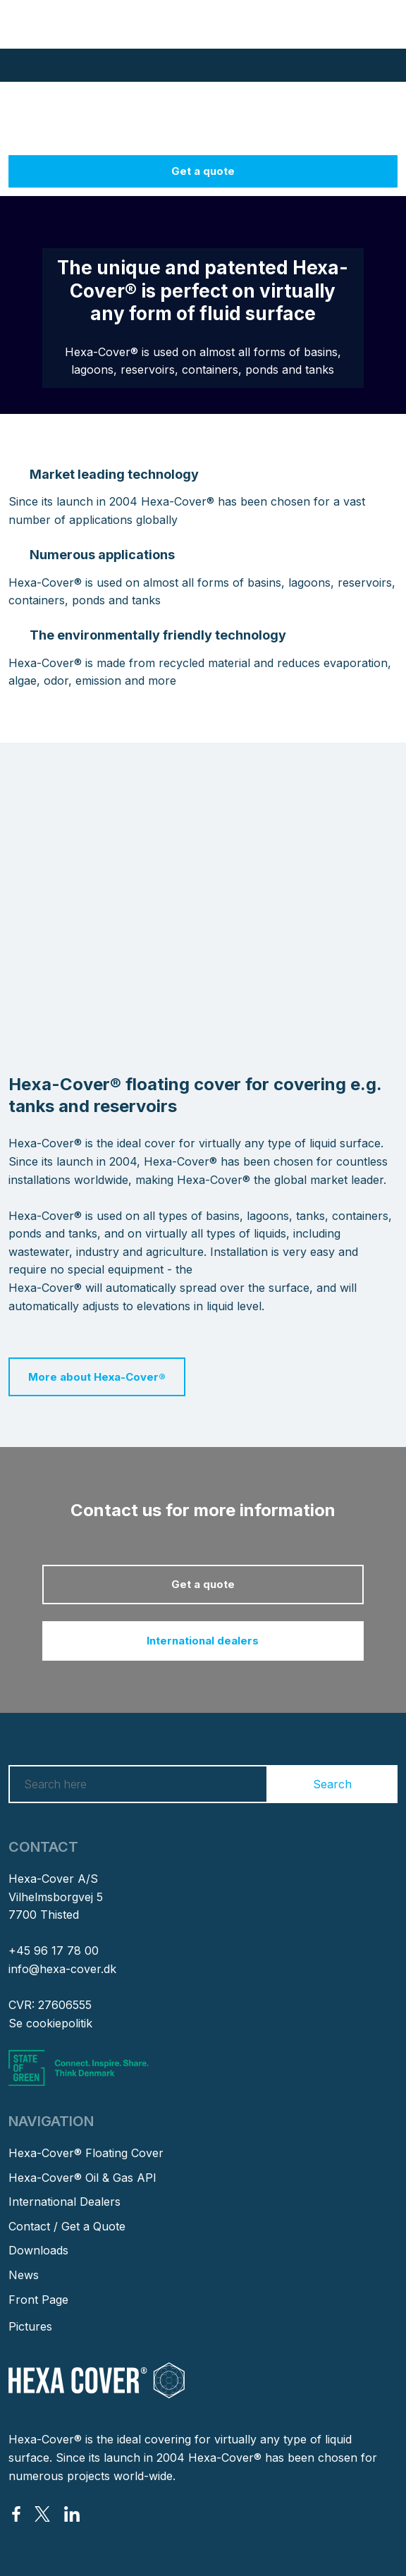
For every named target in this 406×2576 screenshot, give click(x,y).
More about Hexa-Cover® (97, 1377)
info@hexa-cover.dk (62, 1969)
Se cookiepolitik (50, 2023)
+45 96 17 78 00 (53, 1950)
